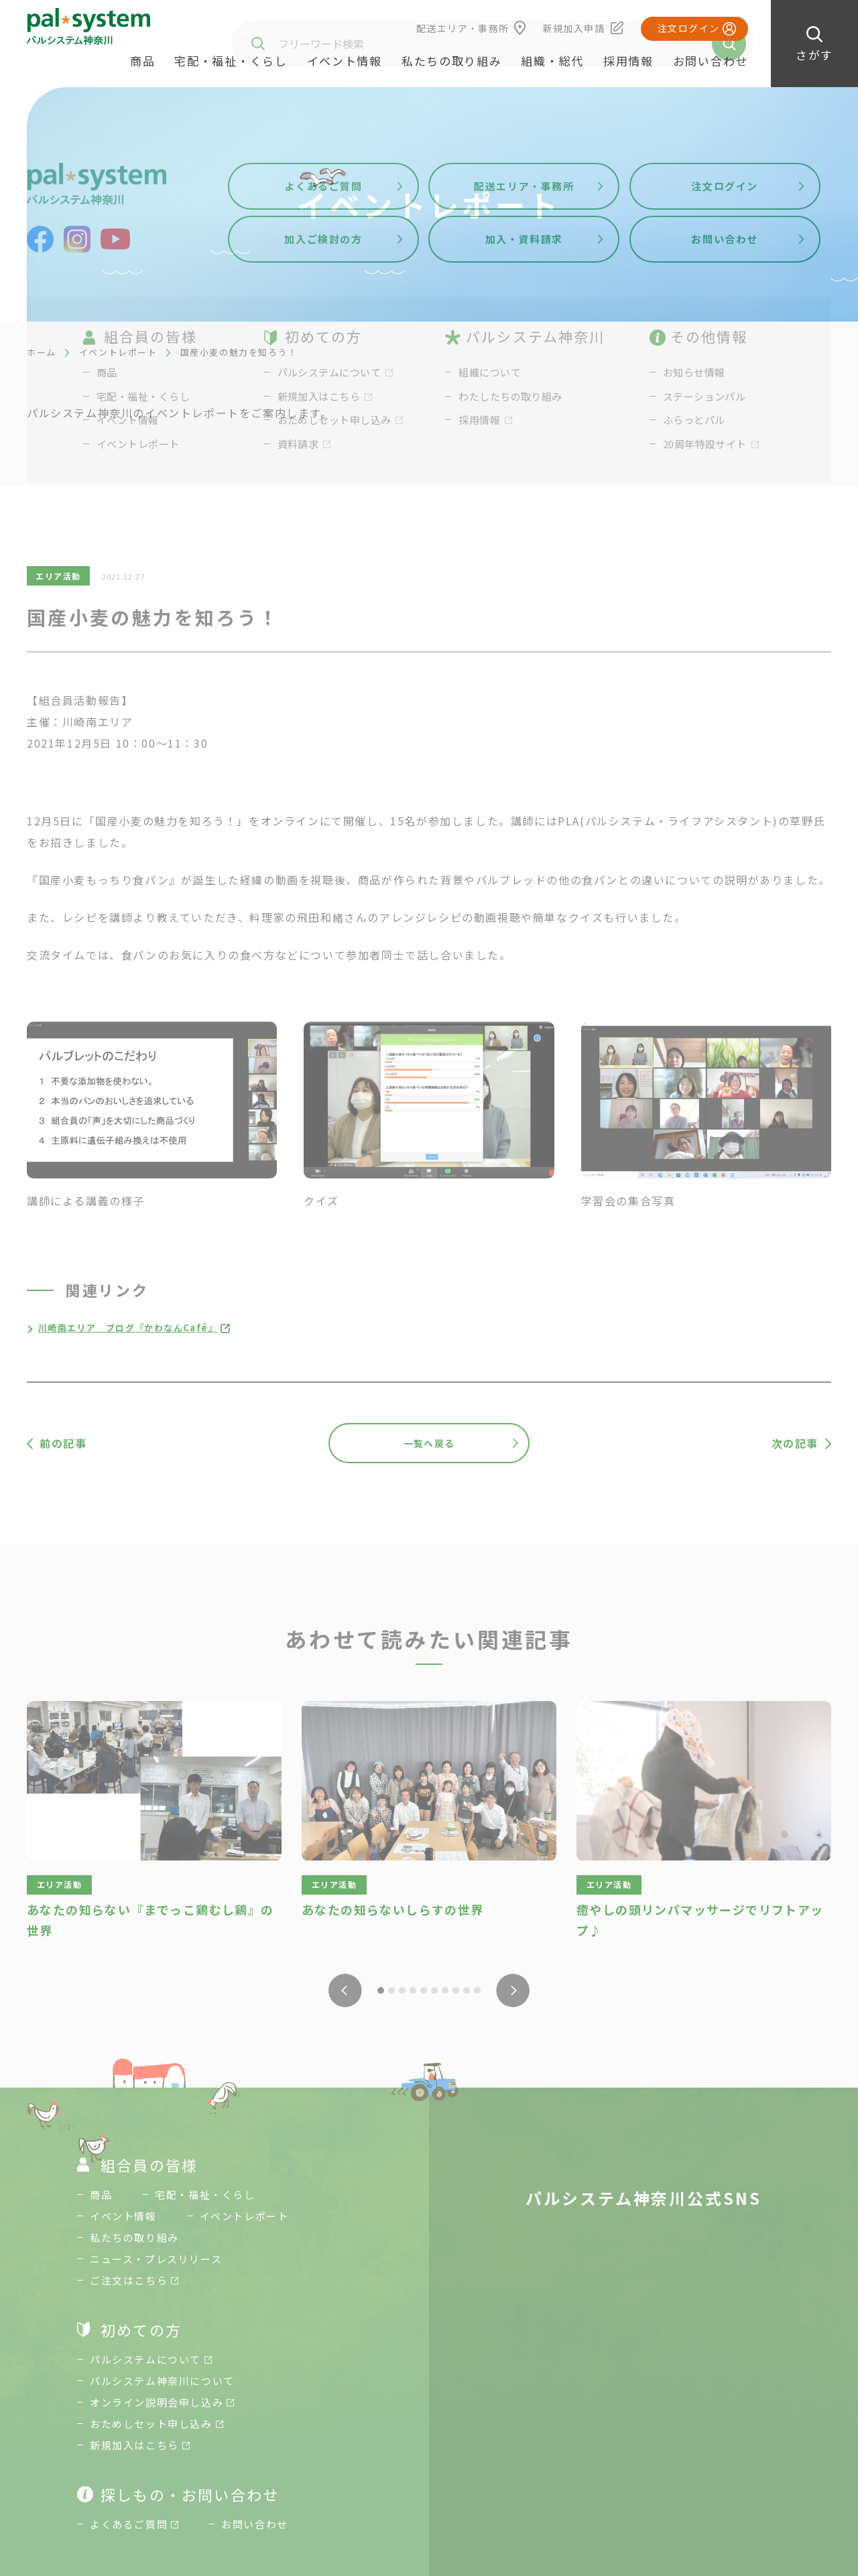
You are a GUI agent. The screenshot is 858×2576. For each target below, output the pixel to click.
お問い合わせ (710, 60)
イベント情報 (344, 60)
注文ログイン (688, 28)
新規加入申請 (574, 28)
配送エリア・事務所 (462, 28)
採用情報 (628, 60)
